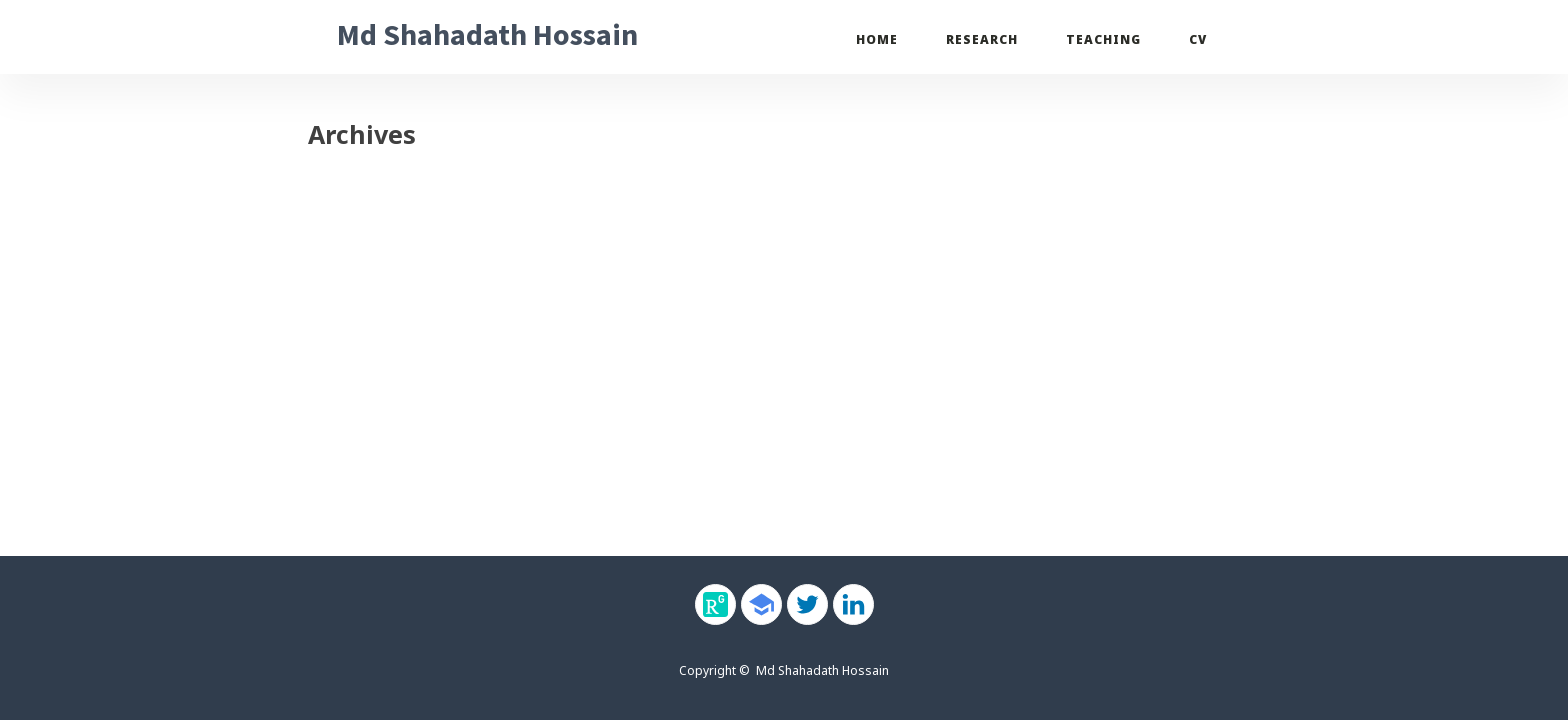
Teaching (1103, 39)
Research (982, 39)
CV (1198, 39)
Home (877, 39)
